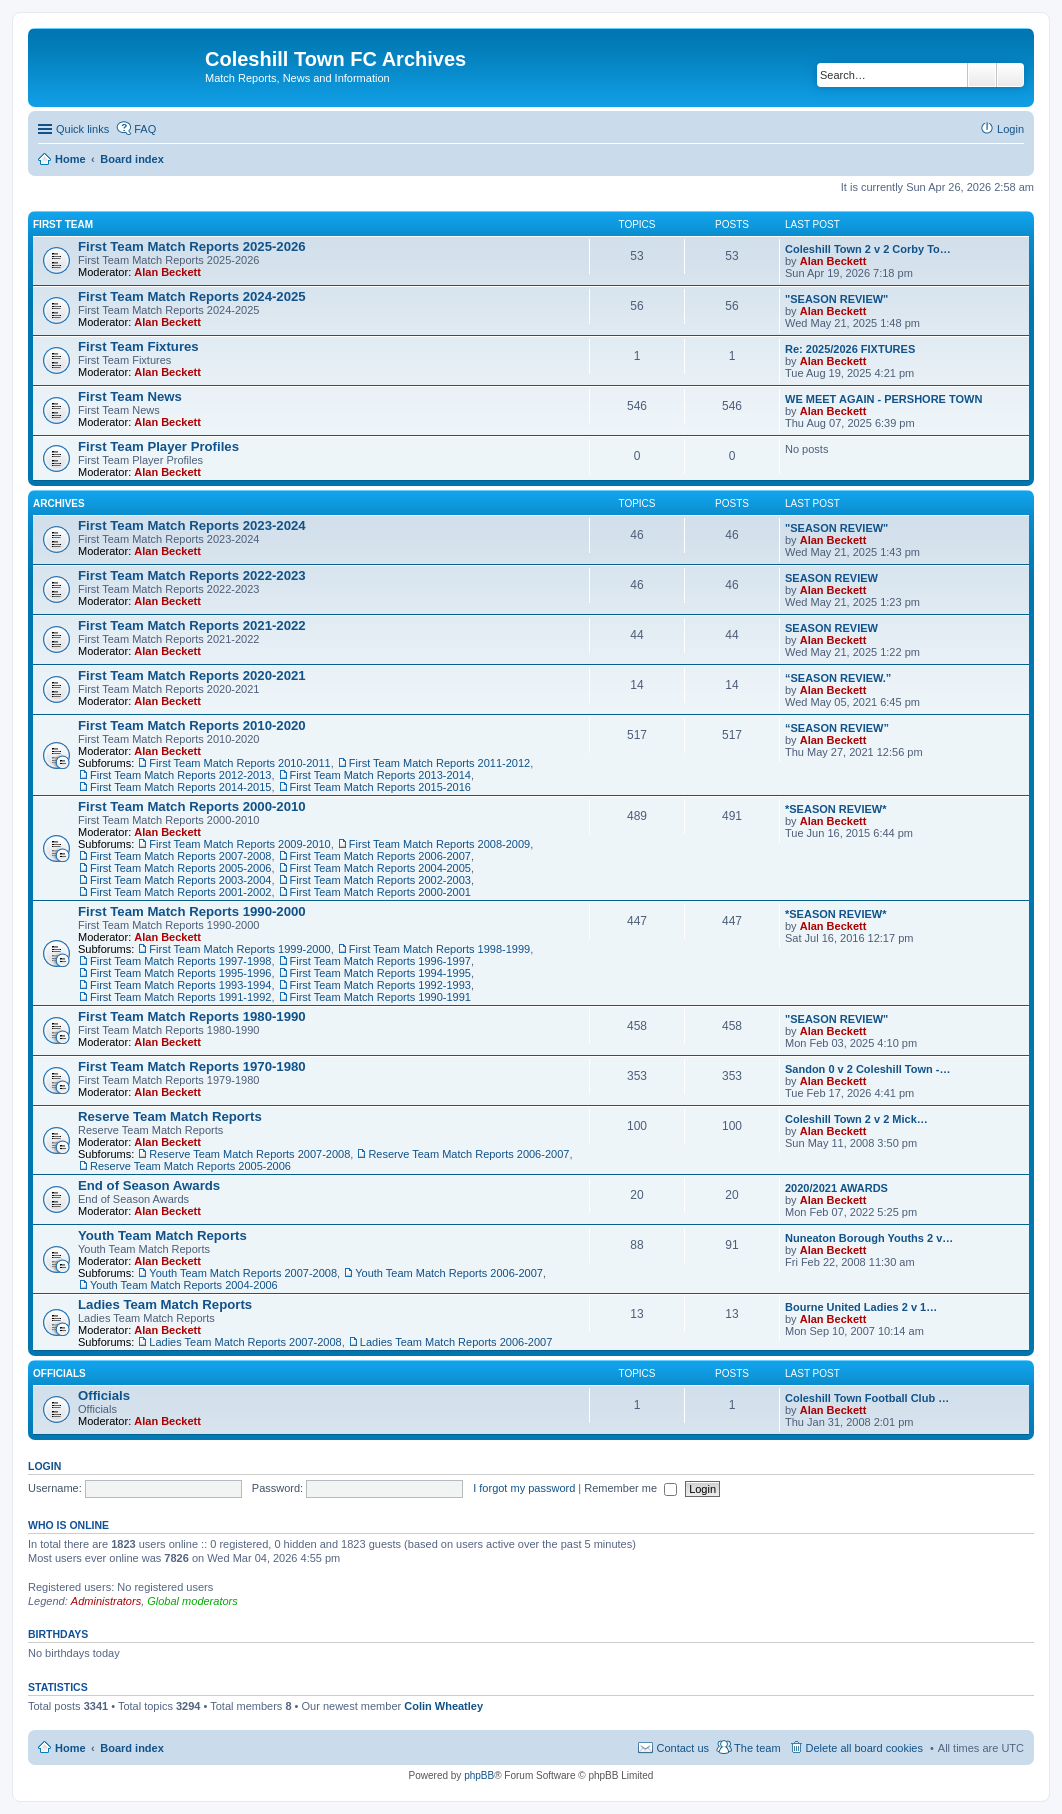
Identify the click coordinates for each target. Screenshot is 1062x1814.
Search (982, 75)
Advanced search (1010, 75)
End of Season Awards (149, 1185)
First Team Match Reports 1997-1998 (180, 961)
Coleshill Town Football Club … (867, 1398)
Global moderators (192, 1601)
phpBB (479, 1775)
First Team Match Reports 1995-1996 (180, 973)
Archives (59, 503)
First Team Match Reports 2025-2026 (192, 246)
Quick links (82, 129)
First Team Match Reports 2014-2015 (180, 787)
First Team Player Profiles (158, 446)
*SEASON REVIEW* (835, 809)
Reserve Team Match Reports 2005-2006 (190, 1166)
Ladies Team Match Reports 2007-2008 (245, 1342)
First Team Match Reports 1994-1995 (380, 973)
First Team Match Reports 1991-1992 (180, 997)
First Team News (130, 396)
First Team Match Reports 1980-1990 (192, 1016)
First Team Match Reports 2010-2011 (239, 763)
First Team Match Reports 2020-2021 (192, 675)
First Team (63, 224)
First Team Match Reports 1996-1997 (380, 961)
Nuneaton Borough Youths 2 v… (869, 1238)
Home (70, 1748)
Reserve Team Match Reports (170, 1116)
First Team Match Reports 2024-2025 (192, 296)
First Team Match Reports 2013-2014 (380, 775)
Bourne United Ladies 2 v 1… (861, 1307)
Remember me (630, 1488)
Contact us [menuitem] (682, 1748)
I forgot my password (524, 1488)
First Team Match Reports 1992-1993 (380, 985)
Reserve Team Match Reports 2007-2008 (249, 1154)
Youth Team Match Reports (162, 1235)
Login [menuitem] (1010, 129)
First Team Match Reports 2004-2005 (380, 868)
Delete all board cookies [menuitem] (864, 1748)
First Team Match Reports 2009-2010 (239, 844)
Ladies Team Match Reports (165, 1304)
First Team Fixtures (138, 346)
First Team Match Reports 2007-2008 (180, 856)
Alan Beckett (167, 272)
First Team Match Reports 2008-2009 (439, 844)
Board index (132, 1748)
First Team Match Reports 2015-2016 (380, 787)
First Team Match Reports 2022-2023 (192, 575)
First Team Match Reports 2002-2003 (380, 880)
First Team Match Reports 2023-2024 (192, 525)
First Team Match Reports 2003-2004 (180, 880)
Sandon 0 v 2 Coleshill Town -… (867, 1069)
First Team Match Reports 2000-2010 (192, 806)
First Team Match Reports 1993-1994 (180, 985)
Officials (59, 1373)
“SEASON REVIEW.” (838, 678)
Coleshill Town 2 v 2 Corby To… (868, 249)
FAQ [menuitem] (145, 129)
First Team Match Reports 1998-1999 (439, 949)
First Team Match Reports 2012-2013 (180, 775)
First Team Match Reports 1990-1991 (380, 997)
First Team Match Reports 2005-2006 (180, 868)
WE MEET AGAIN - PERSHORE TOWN (883, 399)
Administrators (106, 1601)
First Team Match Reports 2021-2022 (192, 625)
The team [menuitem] (757, 1748)
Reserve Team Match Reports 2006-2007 (468, 1154)
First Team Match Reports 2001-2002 (180, 892)
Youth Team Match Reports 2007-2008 (243, 1273)
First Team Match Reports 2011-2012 (439, 763)
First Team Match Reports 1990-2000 (192, 911)
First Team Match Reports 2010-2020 (192, 725)
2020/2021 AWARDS (836, 1188)
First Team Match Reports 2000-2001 (380, 892)
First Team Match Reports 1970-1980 (192, 1066)
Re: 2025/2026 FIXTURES (850, 349)
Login (44, 1466)
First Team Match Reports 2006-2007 (380, 856)
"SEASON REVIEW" (836, 299)
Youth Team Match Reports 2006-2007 (449, 1273)
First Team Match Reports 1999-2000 (239, 949)
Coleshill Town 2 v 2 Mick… (856, 1119)
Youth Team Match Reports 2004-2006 (184, 1285)
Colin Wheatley (443, 1706)
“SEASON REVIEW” (837, 728)
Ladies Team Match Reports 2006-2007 (456, 1342)
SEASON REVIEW (831, 578)
